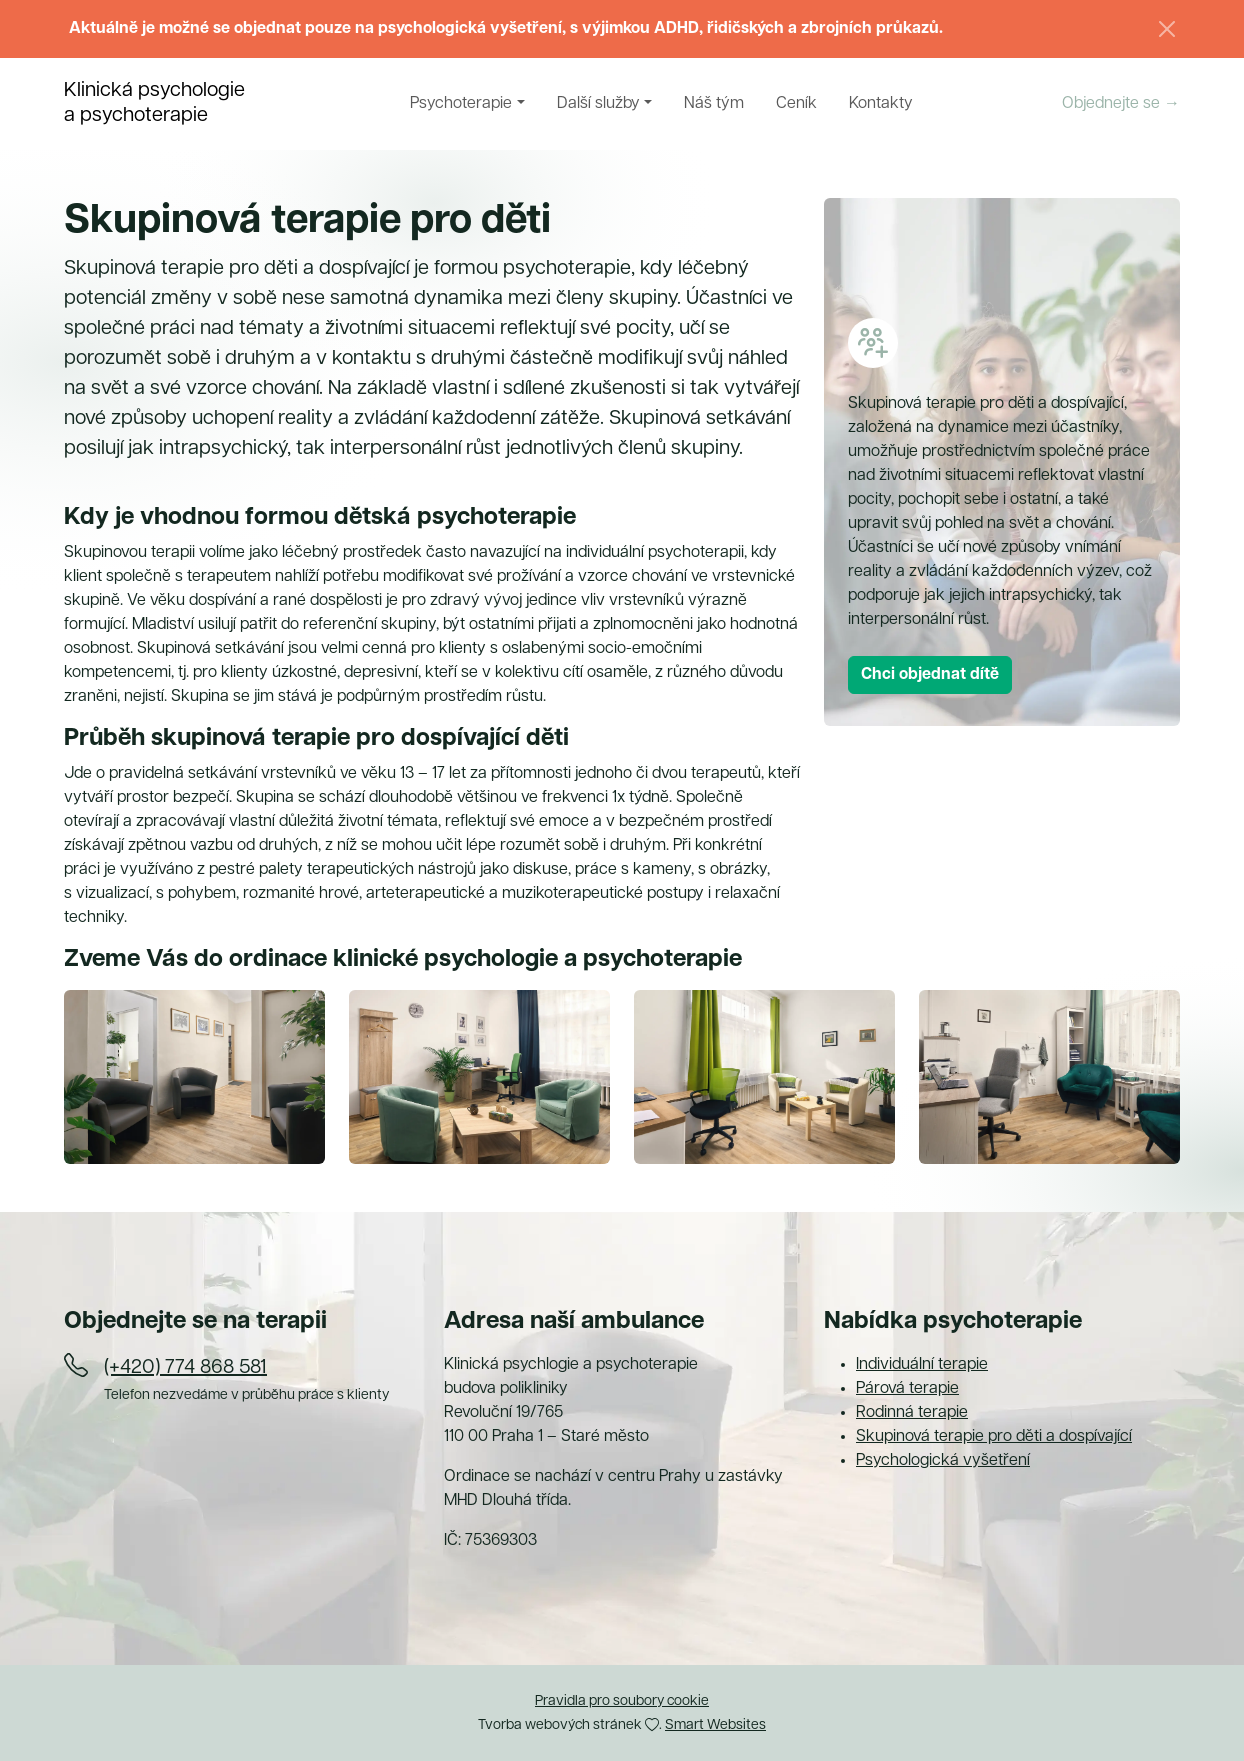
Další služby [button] (598, 104)
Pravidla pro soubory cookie (622, 1701)
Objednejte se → (1121, 104)
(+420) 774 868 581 (185, 1368)
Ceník (796, 104)
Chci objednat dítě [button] (930, 675)
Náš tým (714, 104)
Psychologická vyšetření (943, 1461)
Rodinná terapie (912, 1413)
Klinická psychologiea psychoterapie (154, 103)
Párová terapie (907, 1389)
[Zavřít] (1167, 29)
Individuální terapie (922, 1365)
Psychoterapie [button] (461, 104)
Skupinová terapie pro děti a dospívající (994, 1437)
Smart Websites (715, 1725)
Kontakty (881, 104)
